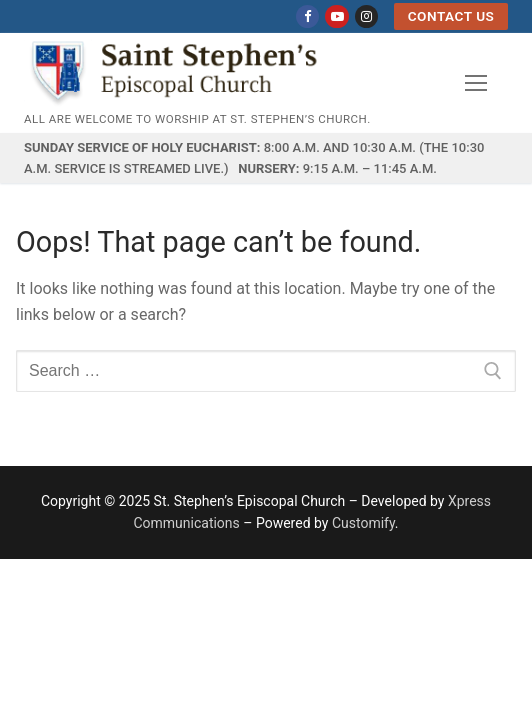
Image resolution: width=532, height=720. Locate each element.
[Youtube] (336, 16)
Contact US (451, 16)
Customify (363, 523)
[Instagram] (366, 16)
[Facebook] (307, 16)
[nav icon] (476, 83)
